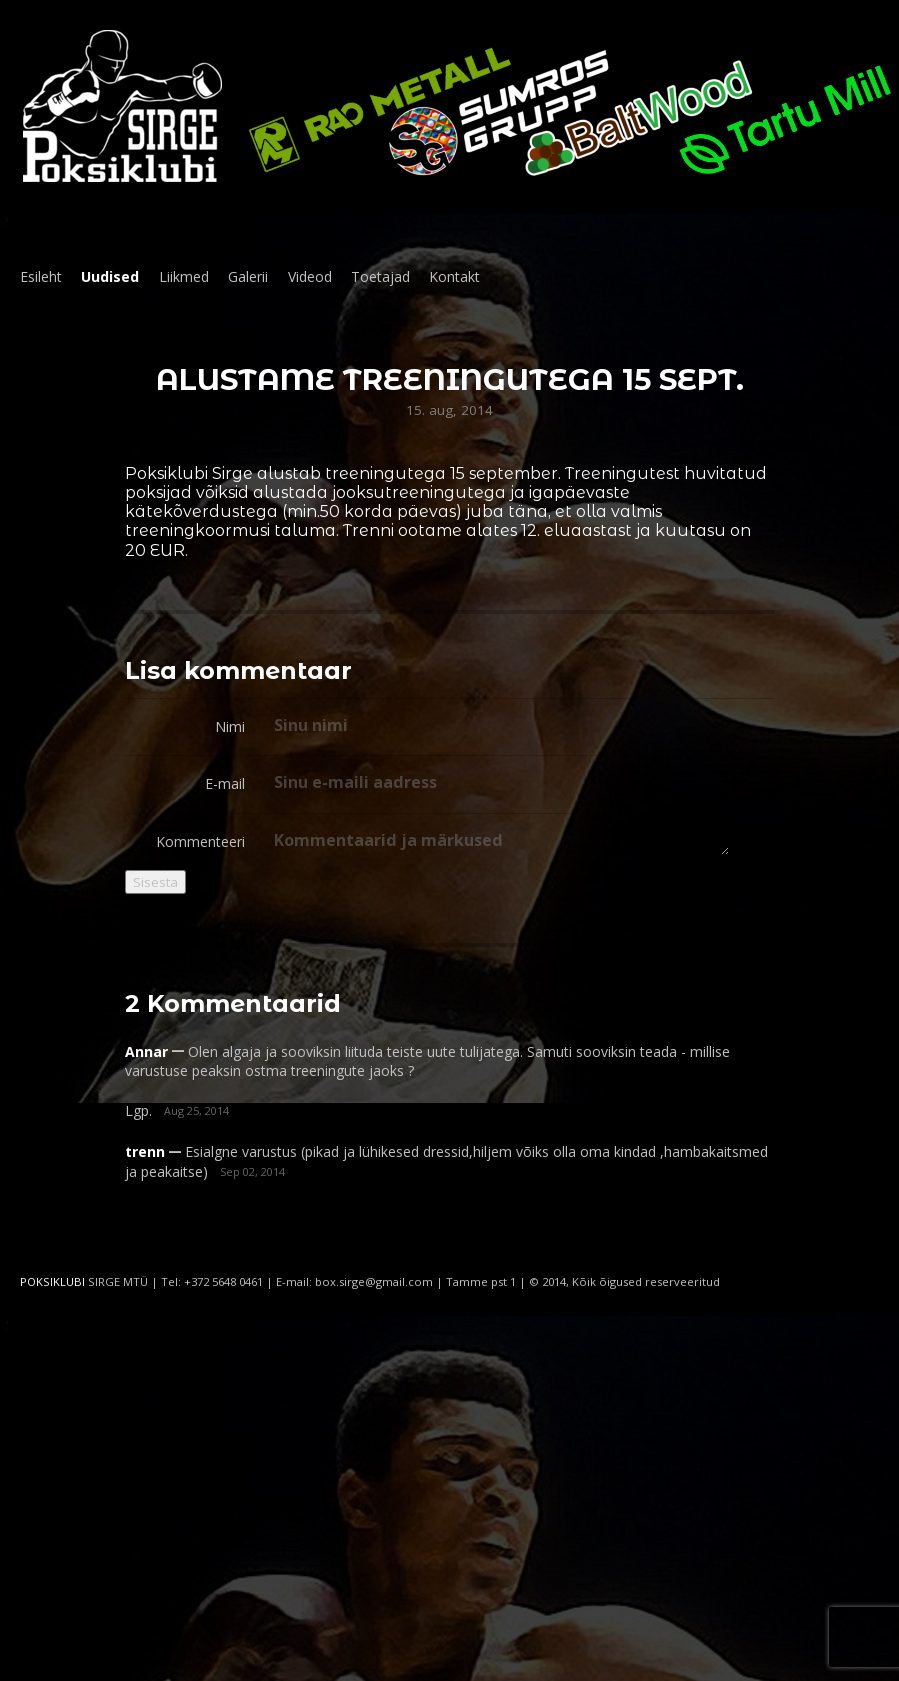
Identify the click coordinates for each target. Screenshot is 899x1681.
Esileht (41, 276)
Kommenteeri (200, 841)
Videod (310, 276)
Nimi (230, 726)
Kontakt (454, 276)
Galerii (248, 276)
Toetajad (380, 276)
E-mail (225, 783)
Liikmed (184, 276)
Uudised (110, 276)
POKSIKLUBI (52, 1281)
